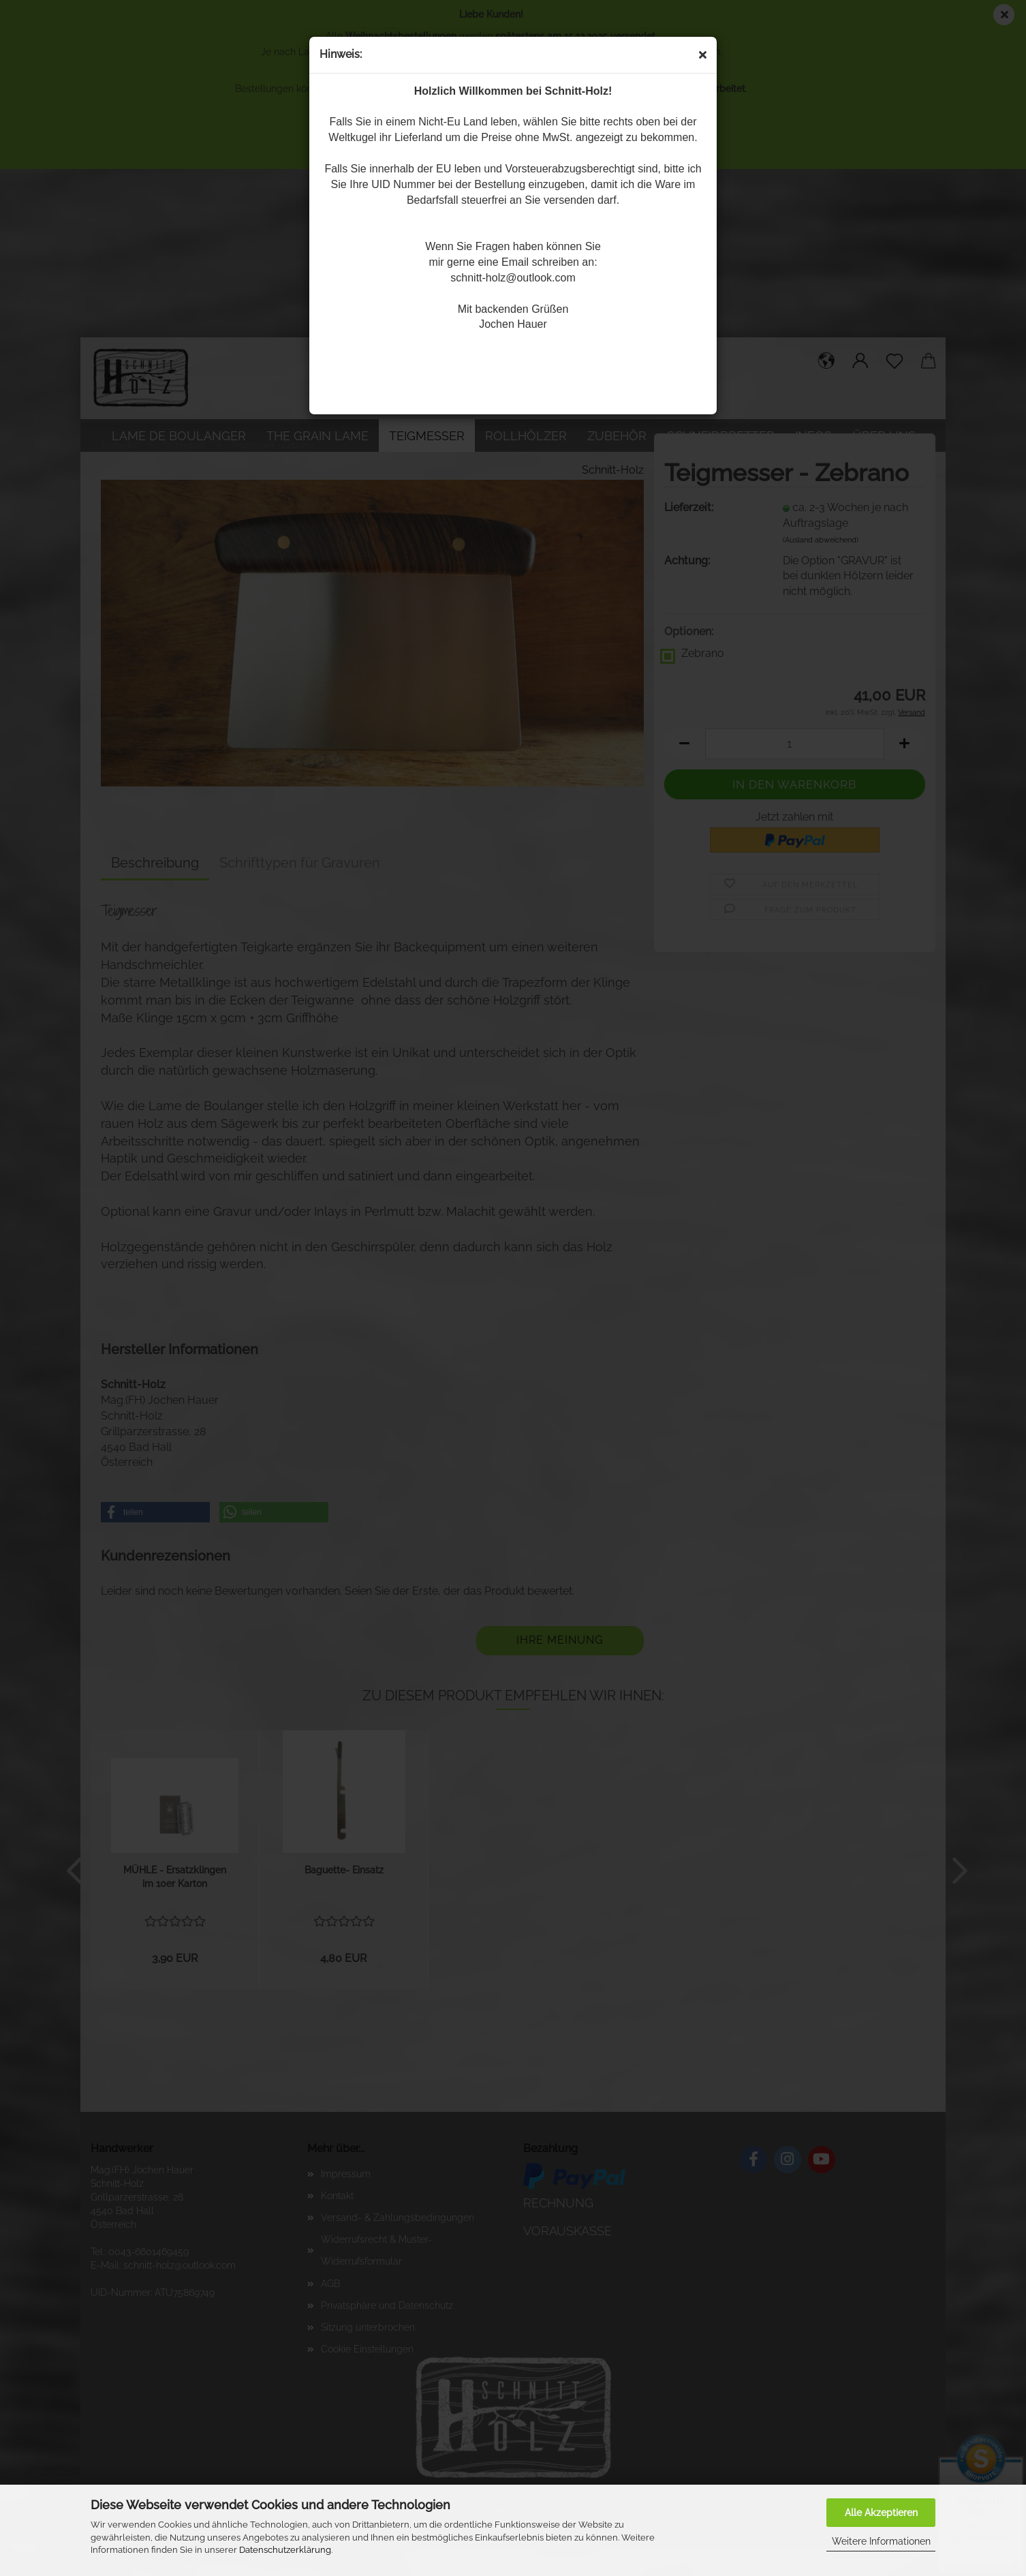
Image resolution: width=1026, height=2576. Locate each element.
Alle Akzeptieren (881, 2512)
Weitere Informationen (881, 2541)
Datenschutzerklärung (285, 2550)
